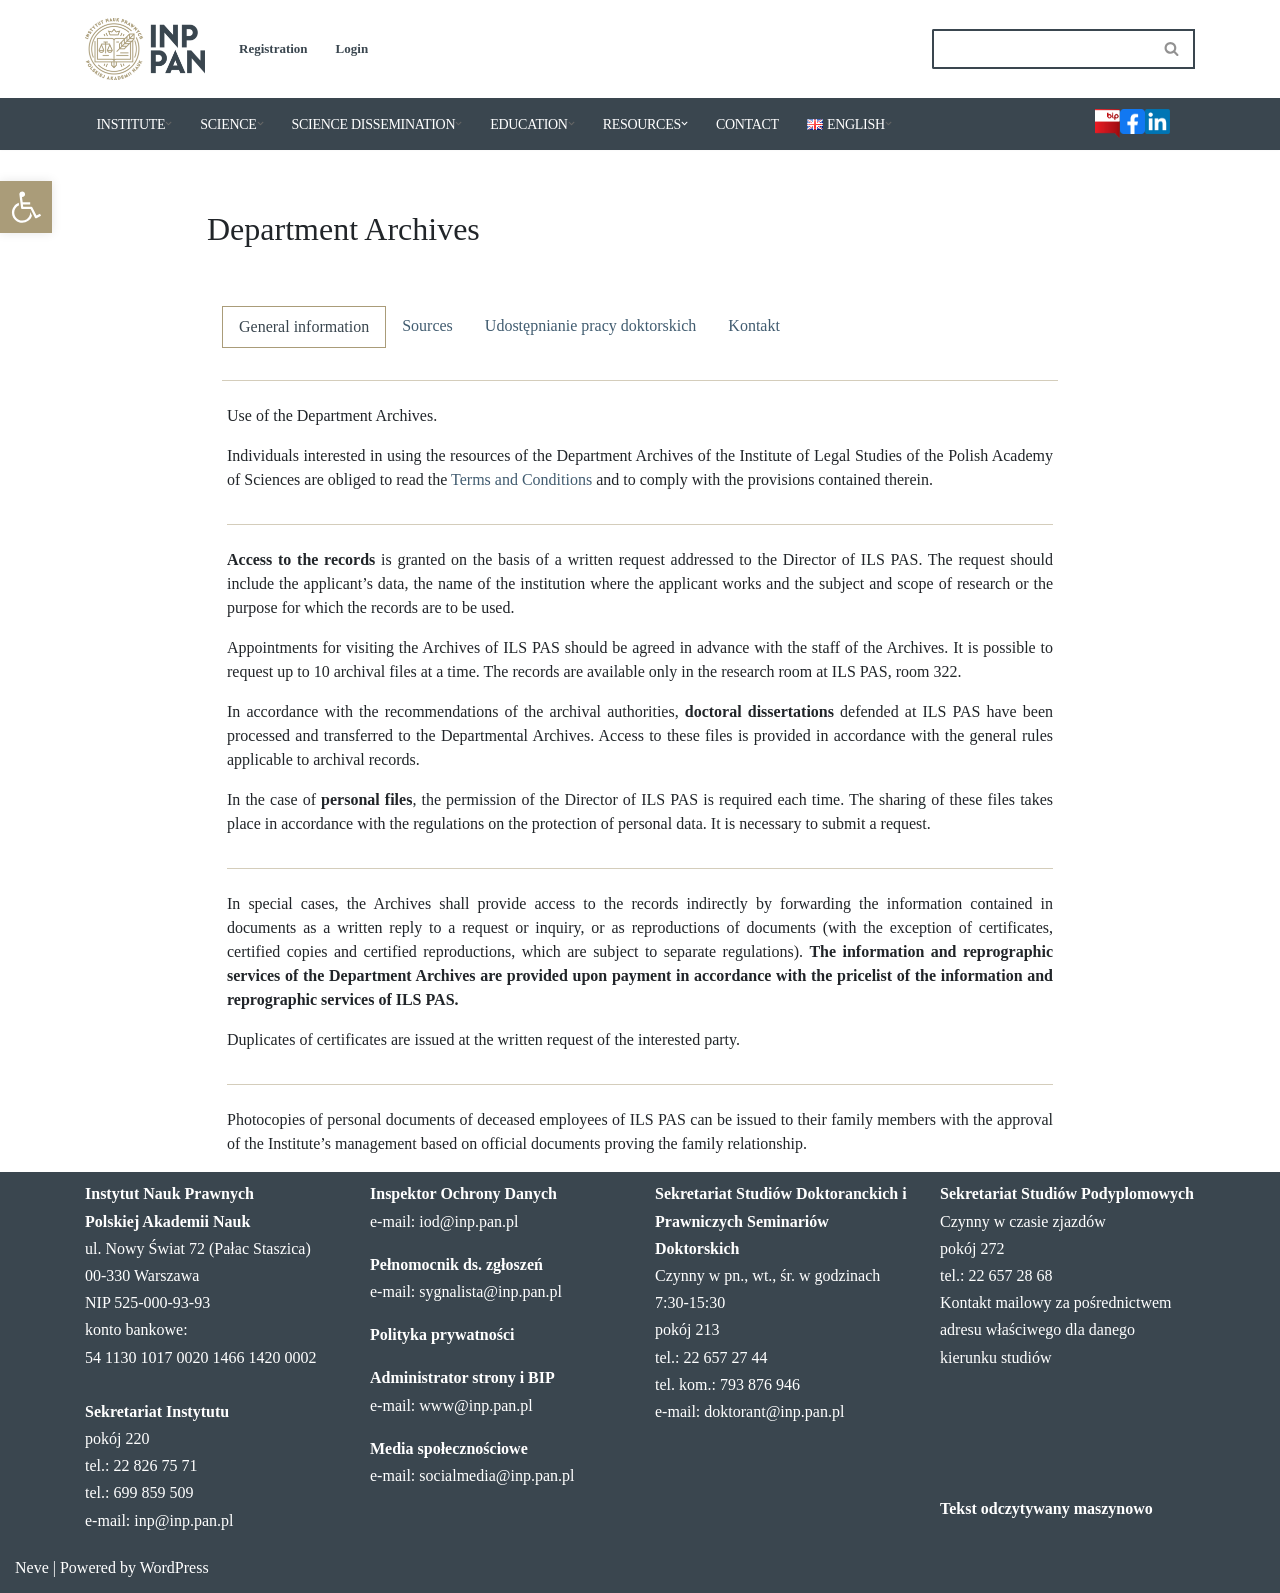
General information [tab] (304, 326)
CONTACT (747, 124)
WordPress (174, 1567)
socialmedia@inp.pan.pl (496, 1475)
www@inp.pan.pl (475, 1405)
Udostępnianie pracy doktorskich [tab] (591, 325)
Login (352, 48)
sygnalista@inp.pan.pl (490, 1291)
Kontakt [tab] (754, 325)
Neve (32, 1567)
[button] (26, 207)
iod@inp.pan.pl (468, 1221)
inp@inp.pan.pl (183, 1520)
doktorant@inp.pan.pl (774, 1411)
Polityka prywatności (442, 1334)
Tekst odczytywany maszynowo (1046, 1508)
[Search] (1041, 49)
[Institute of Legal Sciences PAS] (145, 49)
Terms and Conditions (521, 479)
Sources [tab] (427, 325)
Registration (273, 48)
